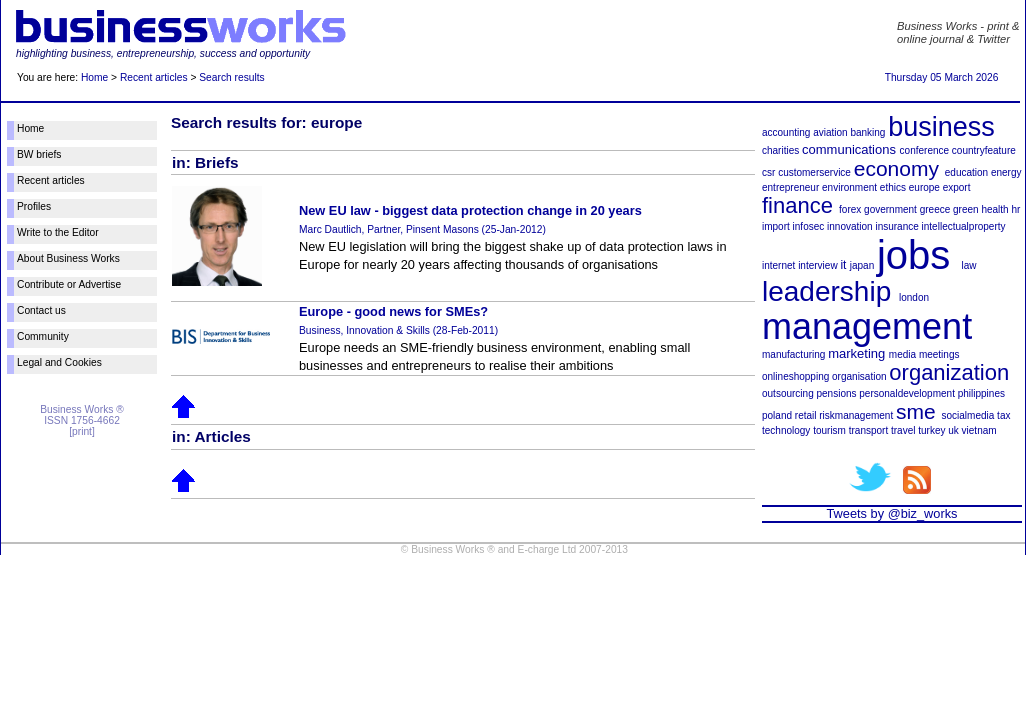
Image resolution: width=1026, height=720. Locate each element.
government (890, 209)
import (776, 226)
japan (862, 265)
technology (786, 430)
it (843, 265)
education (966, 172)
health (994, 209)
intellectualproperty (964, 226)
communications (849, 149)
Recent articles (154, 77)
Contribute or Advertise (69, 284)
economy (896, 168)
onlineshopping (795, 376)
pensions (836, 393)
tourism (829, 430)
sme (916, 411)
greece (935, 209)
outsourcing (788, 393)
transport (868, 430)
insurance (896, 226)
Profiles (34, 206)
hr (1015, 209)
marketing (856, 353)
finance (797, 205)
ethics (893, 187)
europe (924, 187)
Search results (231, 77)
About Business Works (68, 258)
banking (867, 132)
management (867, 326)
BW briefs (39, 154)
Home (94, 77)
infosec (809, 226)
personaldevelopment (907, 393)
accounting (786, 132)
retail (806, 415)
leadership (826, 291)
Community (43, 336)
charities (780, 150)
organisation (859, 376)
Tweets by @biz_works (891, 513)
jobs (913, 255)
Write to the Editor (58, 232)
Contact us (41, 310)
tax (1003, 415)
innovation (850, 226)
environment (849, 187)
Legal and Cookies (59, 362)
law (969, 265)
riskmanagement (856, 415)
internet (778, 265)
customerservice (814, 172)
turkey (931, 430)
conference (924, 150)
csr (768, 172)
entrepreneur (790, 187)
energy (1006, 172)
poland (777, 415)
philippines (981, 393)
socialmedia (968, 415)
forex (850, 209)
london (914, 297)
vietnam (979, 430)
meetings (939, 354)
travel (903, 430)
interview (817, 265)
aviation (830, 132)
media (902, 354)
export (957, 187)
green (966, 209)
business (941, 127)
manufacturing (793, 354)
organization (949, 372)
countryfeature (984, 150)
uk (953, 430)
